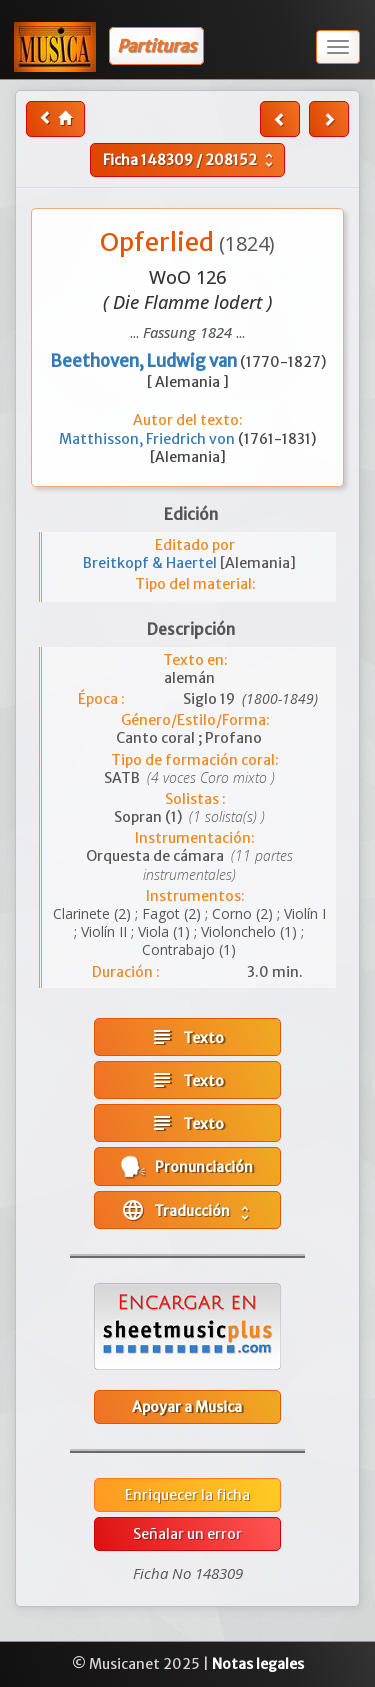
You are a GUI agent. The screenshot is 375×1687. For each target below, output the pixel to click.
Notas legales (258, 1664)
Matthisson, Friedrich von (148, 439)
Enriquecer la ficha (187, 1495)
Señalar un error (187, 1534)
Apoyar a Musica (187, 1407)
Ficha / (190, 160)
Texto (187, 1037)
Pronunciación (187, 1166)
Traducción (187, 1210)
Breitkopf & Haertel (151, 563)
